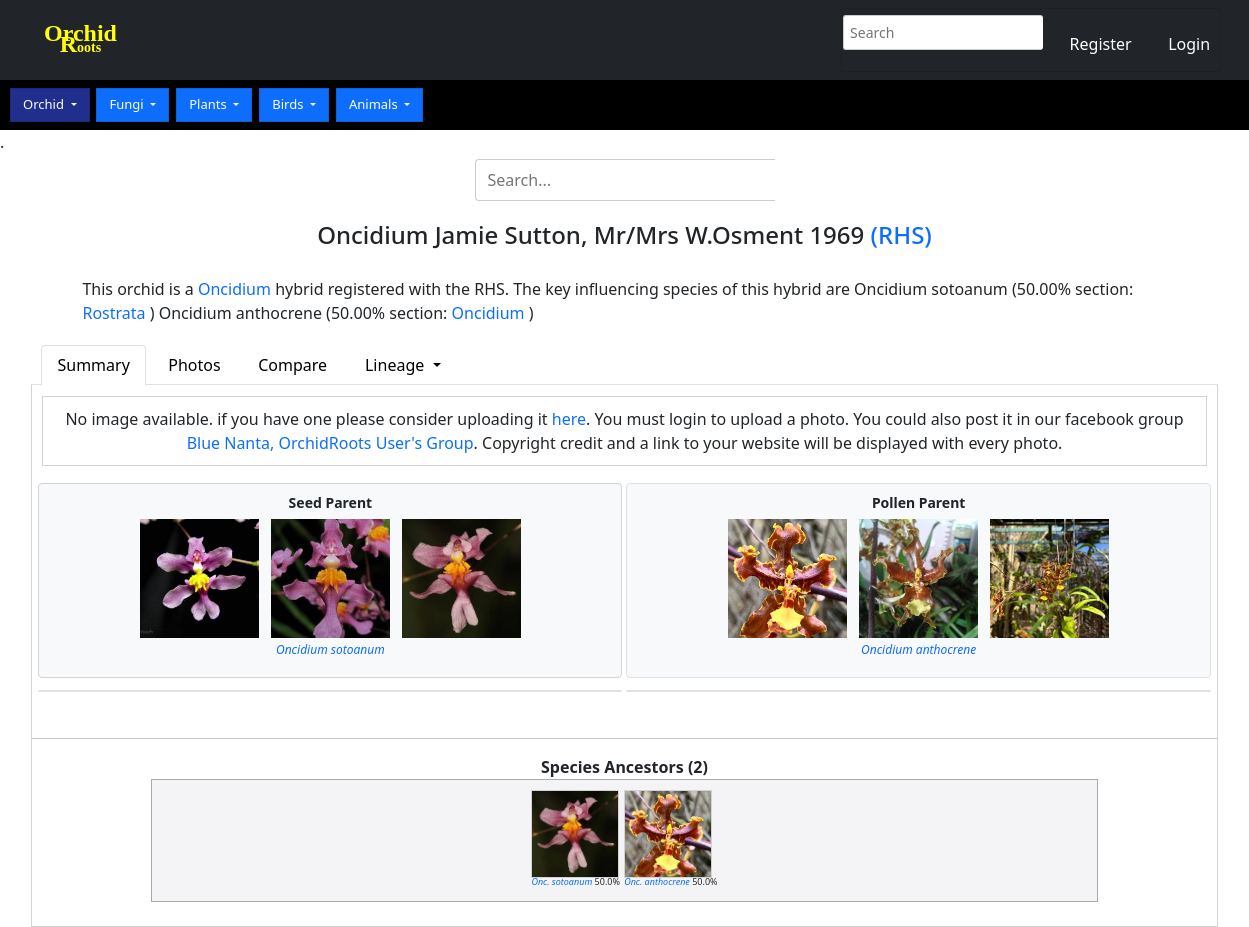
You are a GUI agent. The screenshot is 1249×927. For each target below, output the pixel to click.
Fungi (128, 104)
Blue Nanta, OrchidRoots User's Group (330, 443)
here (569, 419)
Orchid (45, 104)
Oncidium (234, 289)
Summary (93, 365)
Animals (375, 104)
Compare (292, 365)
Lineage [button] (396, 365)
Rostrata (113, 313)
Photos (194, 365)
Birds (289, 104)
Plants (209, 104)
